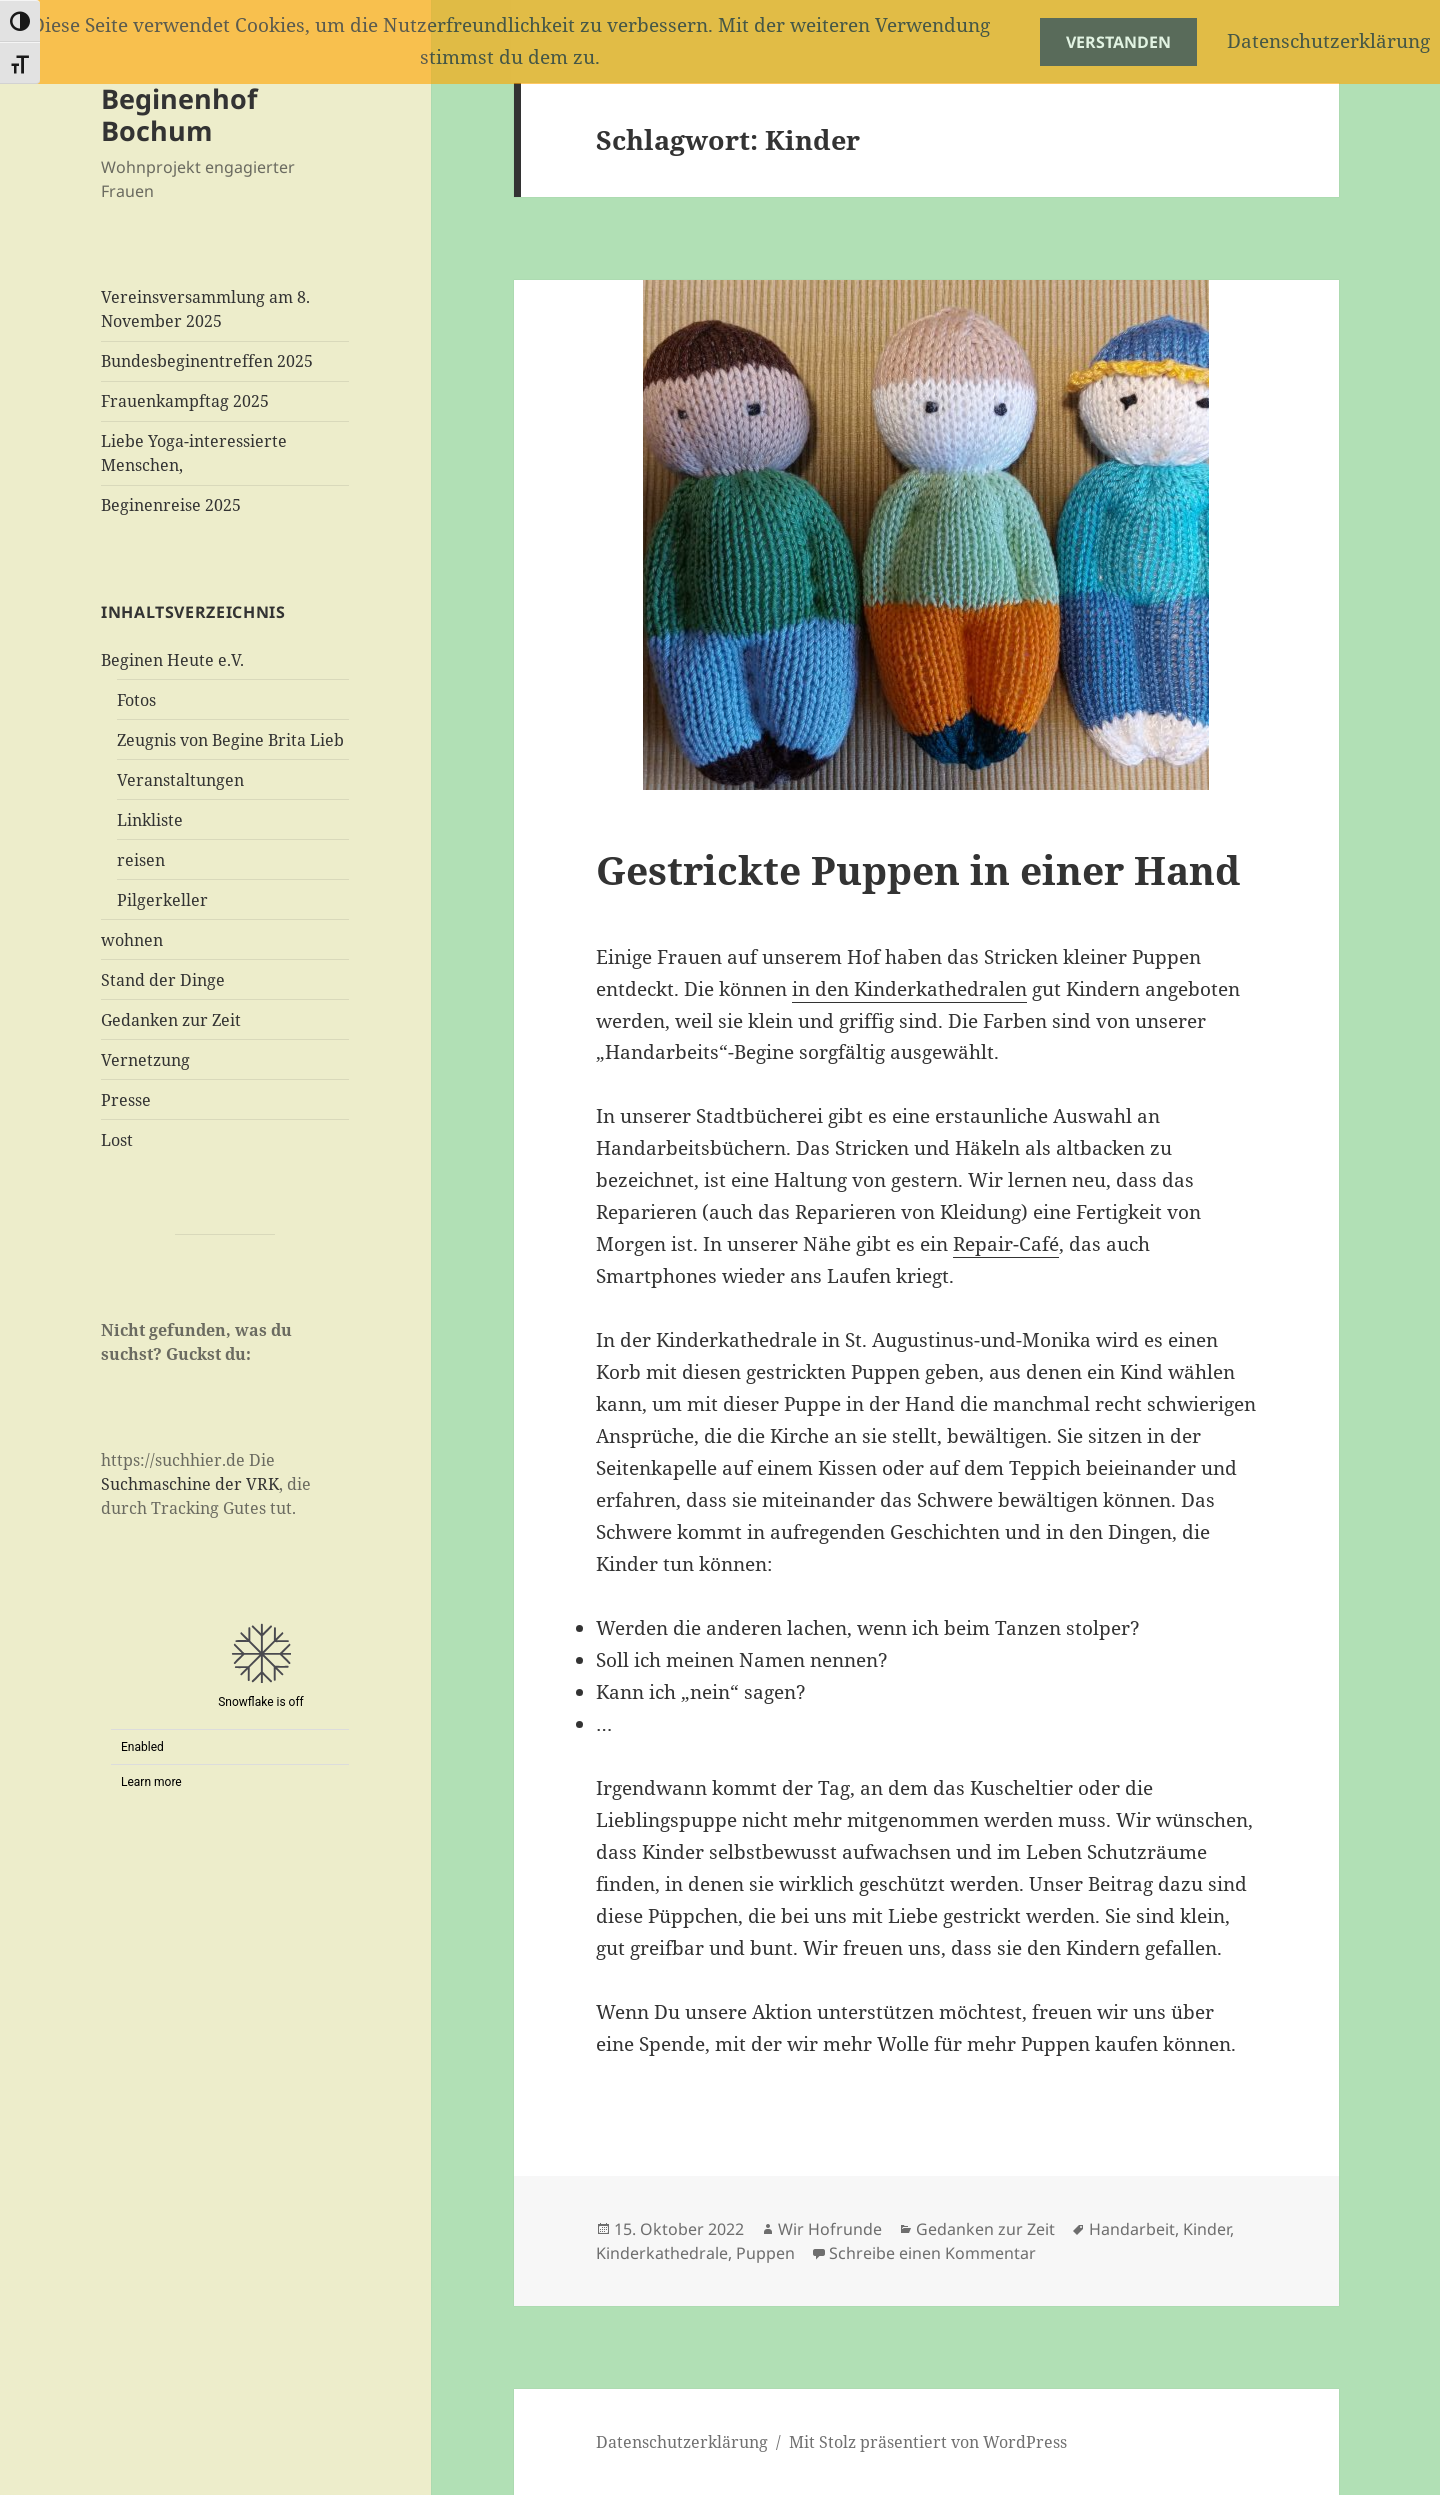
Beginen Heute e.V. (172, 660)
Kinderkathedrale (662, 2253)
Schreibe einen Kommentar (932, 2253)
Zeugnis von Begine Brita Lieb (230, 740)
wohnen (132, 940)
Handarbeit (1132, 2229)
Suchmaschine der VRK (190, 1484)
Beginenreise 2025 (171, 505)
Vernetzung (145, 1060)
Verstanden (1118, 42)
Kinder (1206, 2229)
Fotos (136, 700)
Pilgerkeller (162, 900)
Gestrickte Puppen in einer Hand (918, 869)
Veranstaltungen (180, 780)
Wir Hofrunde (830, 2229)
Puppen (765, 2253)
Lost (117, 1140)
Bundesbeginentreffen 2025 (207, 361)
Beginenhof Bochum (179, 114)
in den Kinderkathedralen (909, 989)
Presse (126, 1100)
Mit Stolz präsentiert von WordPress (928, 2442)
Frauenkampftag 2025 (185, 401)
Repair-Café (1006, 1244)
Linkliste (150, 820)
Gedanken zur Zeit (171, 1020)
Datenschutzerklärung (682, 2442)
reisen (141, 860)
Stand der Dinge (163, 980)
